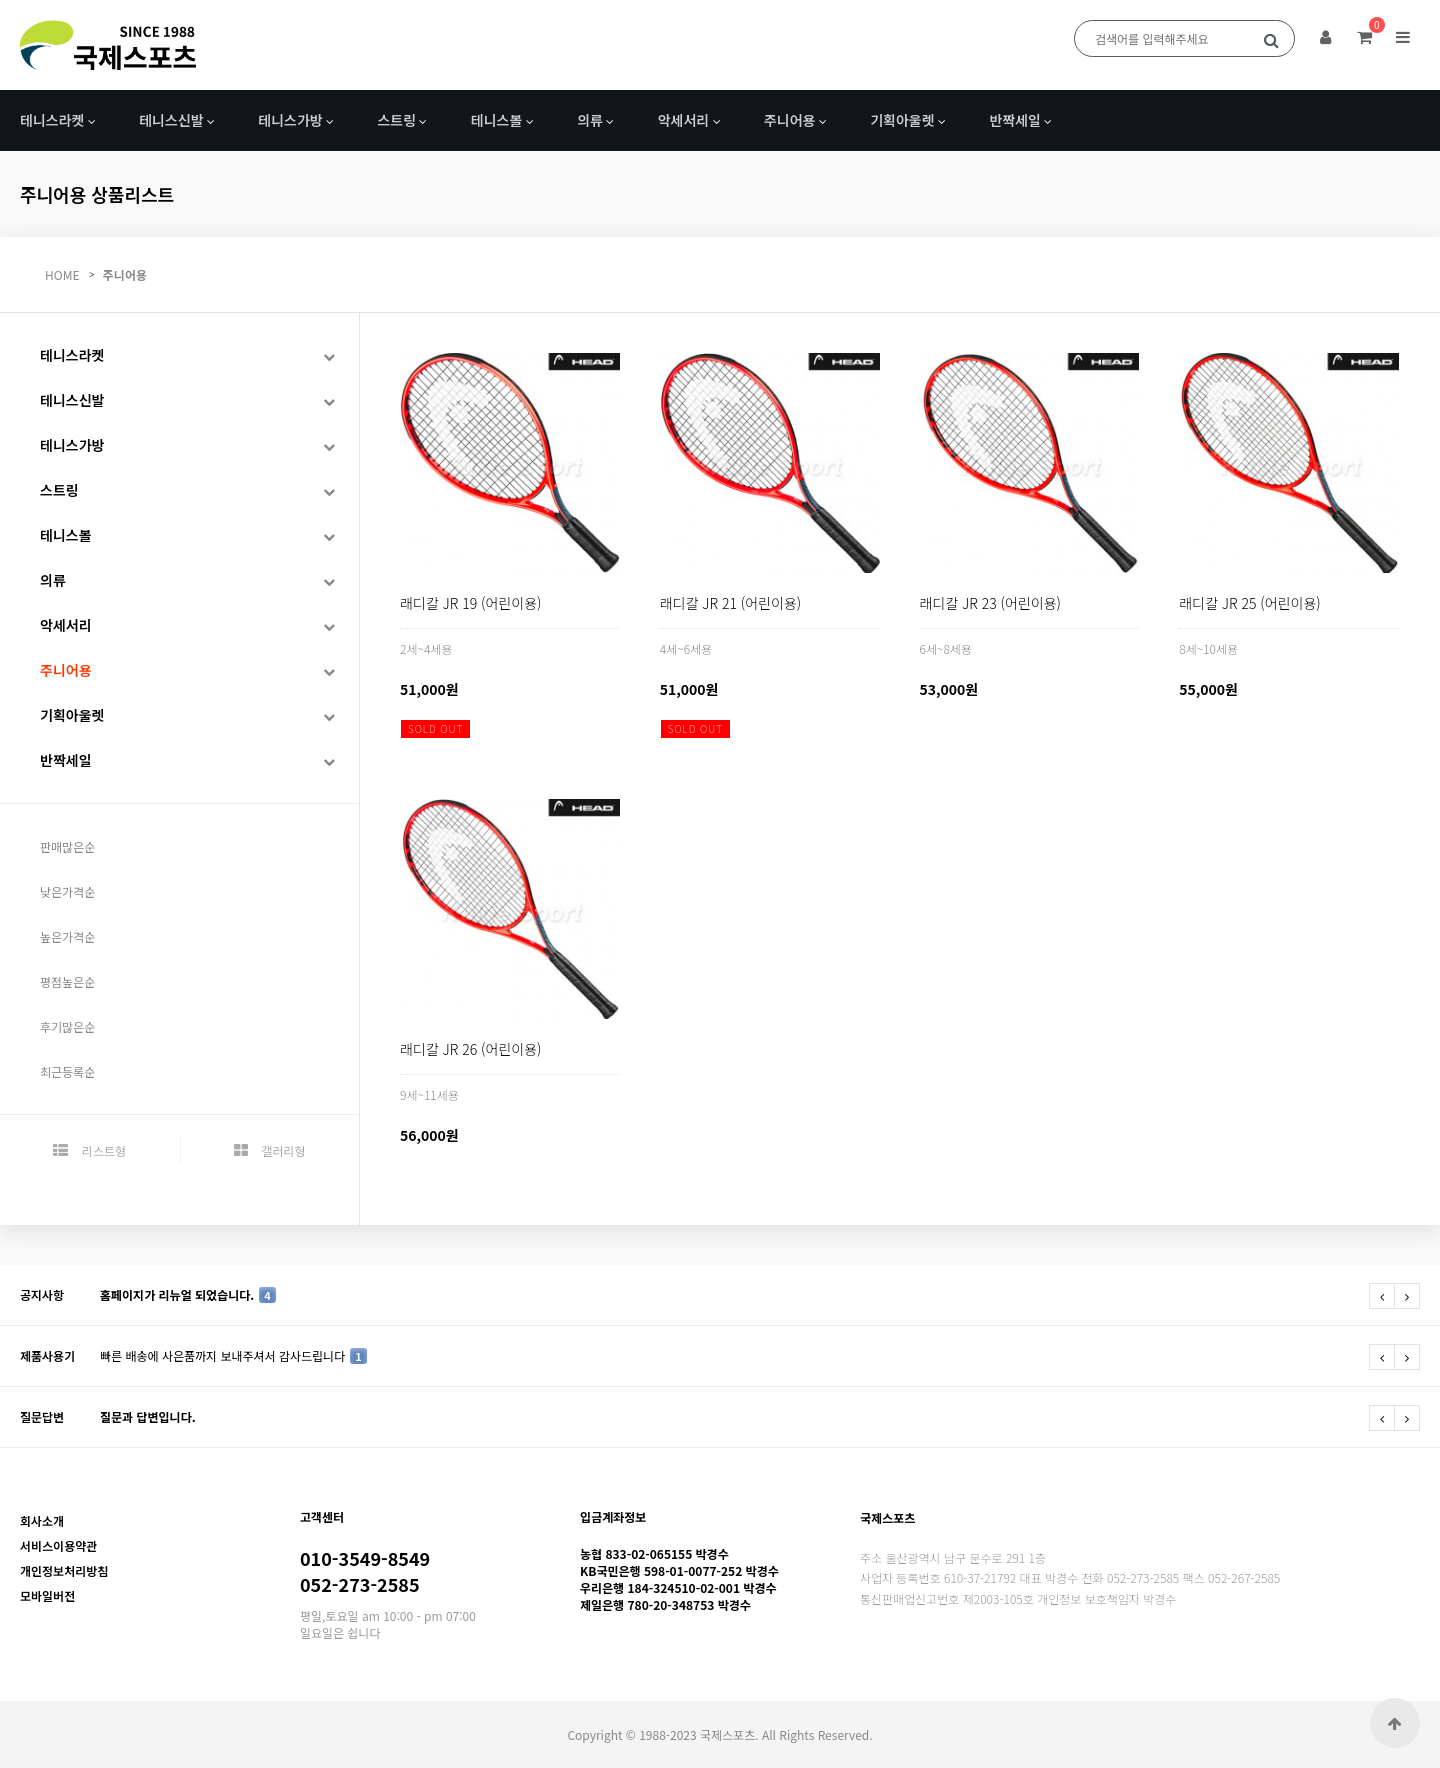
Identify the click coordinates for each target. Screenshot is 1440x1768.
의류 (590, 120)
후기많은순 (67, 1026)
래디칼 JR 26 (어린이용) (470, 1049)
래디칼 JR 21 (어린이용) (730, 603)
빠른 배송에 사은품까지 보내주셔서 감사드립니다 (233, 1355)
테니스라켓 (52, 120)
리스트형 (89, 1150)
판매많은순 (67, 846)
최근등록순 (67, 1071)
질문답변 (42, 1416)
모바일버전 (47, 1595)
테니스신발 (171, 120)
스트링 (396, 120)
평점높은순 (67, 981)
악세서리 (684, 120)
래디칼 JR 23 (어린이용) (990, 603)
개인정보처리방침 (64, 1570)
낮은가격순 (67, 891)
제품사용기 (47, 1355)
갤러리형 (270, 1150)
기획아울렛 (902, 120)
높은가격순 (67, 936)
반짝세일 (1015, 120)
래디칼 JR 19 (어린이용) (470, 603)
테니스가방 (290, 120)
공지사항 (42, 1294)
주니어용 (790, 120)
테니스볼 (497, 120)
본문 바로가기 (0, 0)
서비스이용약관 (58, 1545)
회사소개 (42, 1520)
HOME (62, 274)
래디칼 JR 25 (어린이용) (1249, 603)
